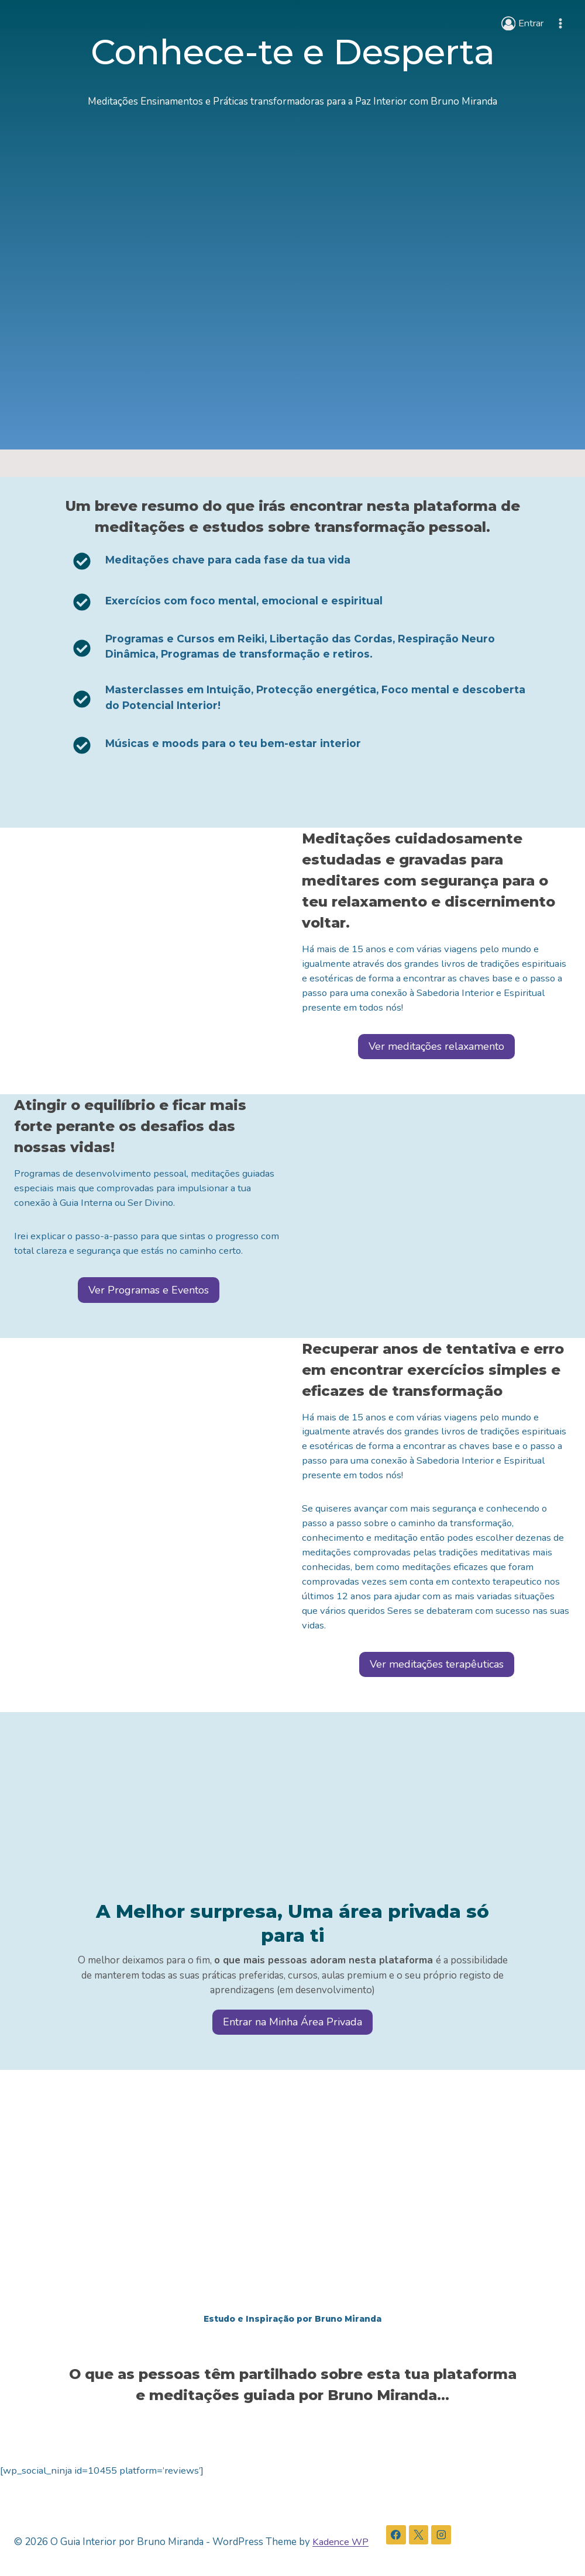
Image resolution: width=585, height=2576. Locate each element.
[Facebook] (397, 2536)
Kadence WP (341, 2542)
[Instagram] (443, 2536)
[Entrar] (521, 23)
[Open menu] (560, 23)
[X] (420, 2536)
